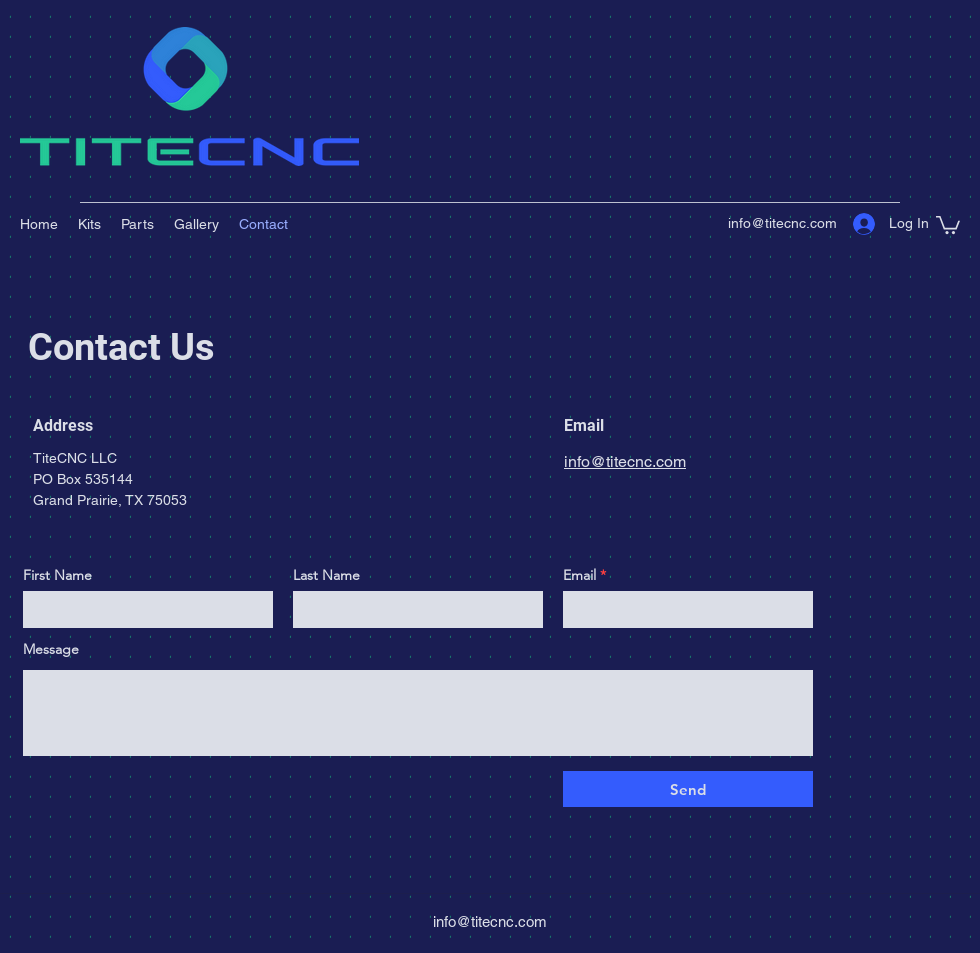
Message (51, 649)
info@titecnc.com (782, 223)
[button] (948, 224)
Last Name (326, 575)
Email (579, 575)
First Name (57, 575)
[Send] (688, 789)
